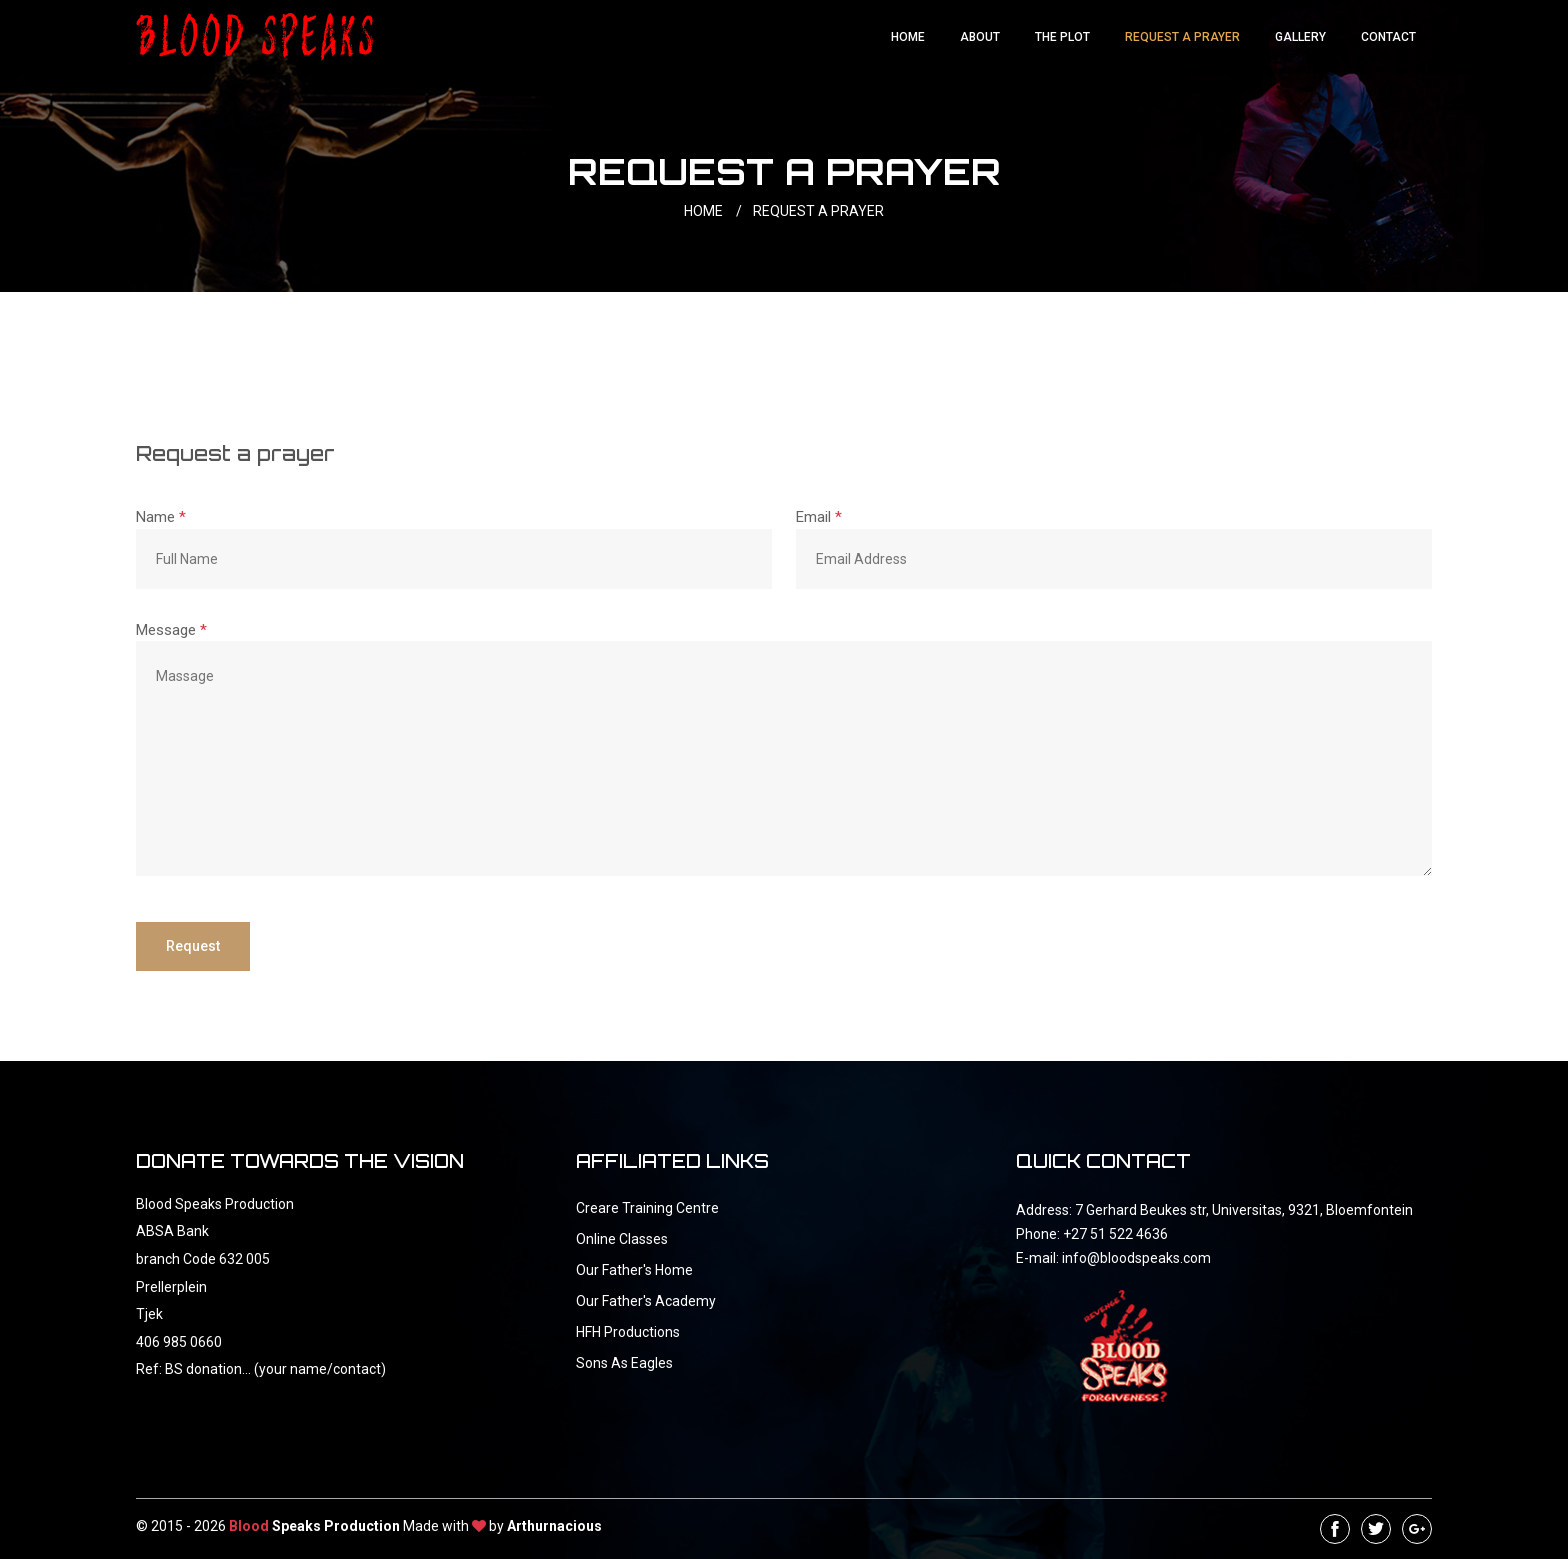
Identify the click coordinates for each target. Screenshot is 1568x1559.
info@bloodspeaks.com (1136, 1258)
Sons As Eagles (624, 1363)
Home (908, 37)
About (980, 37)
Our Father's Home (634, 1270)
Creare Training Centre (647, 1208)
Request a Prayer (1182, 37)
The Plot (1062, 37)
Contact (1388, 37)
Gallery (1300, 37)
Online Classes (622, 1239)
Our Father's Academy (646, 1301)
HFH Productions (628, 1332)
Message (171, 630)
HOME (717, 211)
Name (161, 517)
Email (819, 517)
